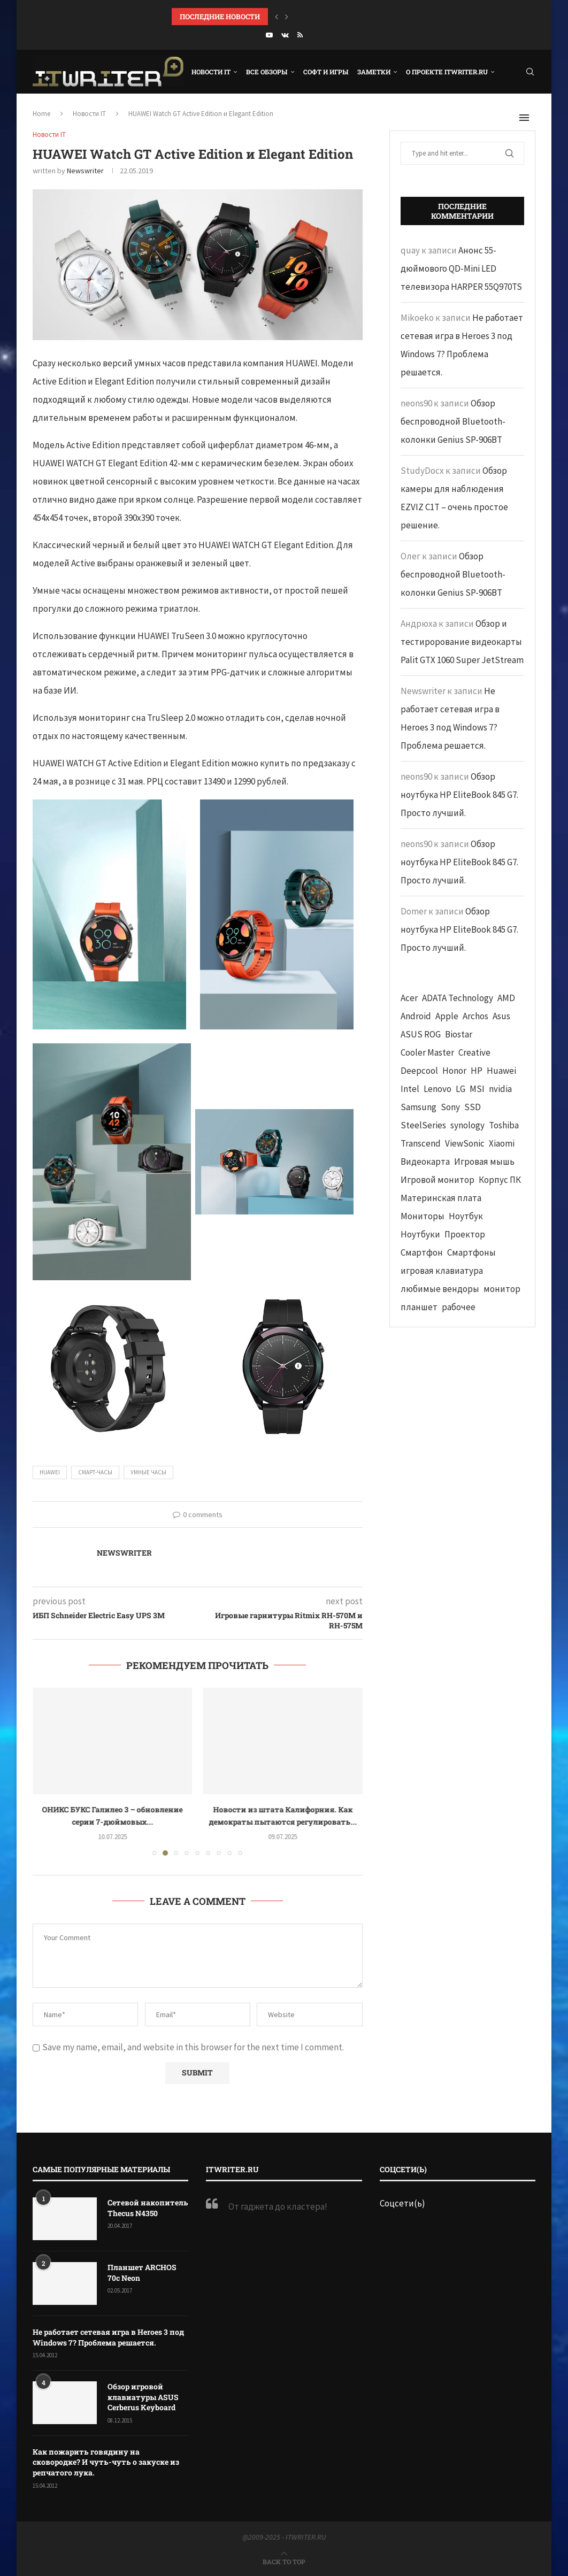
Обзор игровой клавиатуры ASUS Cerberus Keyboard (143, 2396)
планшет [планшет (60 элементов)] (419, 1307)
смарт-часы (95, 1472)
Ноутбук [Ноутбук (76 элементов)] (466, 1216)
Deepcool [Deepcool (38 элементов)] (419, 1070)
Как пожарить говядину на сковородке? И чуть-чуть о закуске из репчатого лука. (106, 2462)
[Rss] (300, 35)
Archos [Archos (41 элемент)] (475, 1016)
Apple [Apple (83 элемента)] (446, 1016)
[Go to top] (284, 2561)
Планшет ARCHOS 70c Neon (142, 2272)
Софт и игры (326, 71)
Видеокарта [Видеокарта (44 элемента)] (425, 1161)
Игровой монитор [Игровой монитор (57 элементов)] (437, 1180)
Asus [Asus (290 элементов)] (501, 1016)
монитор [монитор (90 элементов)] (501, 1289)
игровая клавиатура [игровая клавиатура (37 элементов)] (442, 1271)
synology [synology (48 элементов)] (467, 1125)
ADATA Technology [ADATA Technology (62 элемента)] (457, 998)
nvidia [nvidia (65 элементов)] (500, 1089)
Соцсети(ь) (402, 2203)
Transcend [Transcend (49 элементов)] (421, 1143)
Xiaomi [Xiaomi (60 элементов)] (502, 1143)
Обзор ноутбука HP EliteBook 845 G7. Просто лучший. (459, 795)
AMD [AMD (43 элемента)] (506, 998)
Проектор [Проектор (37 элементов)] (464, 1234)
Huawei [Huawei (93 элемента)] (501, 1070)
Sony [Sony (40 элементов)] (450, 1107)
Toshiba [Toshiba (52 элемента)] (504, 1125)
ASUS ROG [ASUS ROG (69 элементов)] (421, 1034)
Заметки (373, 71)
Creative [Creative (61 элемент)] (474, 1052)
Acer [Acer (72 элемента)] (409, 998)
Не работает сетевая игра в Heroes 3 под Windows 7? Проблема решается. (108, 2337)
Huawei (50, 1472)
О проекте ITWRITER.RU (447, 71)
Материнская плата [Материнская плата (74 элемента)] (441, 1198)
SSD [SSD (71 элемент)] (472, 1107)
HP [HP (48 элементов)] (476, 1070)
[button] (276, 16)
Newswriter (85, 170)
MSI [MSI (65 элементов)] (477, 1089)
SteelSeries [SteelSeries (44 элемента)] (423, 1125)
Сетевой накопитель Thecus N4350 (148, 2207)
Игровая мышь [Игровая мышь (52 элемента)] (484, 1161)
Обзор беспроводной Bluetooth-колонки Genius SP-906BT (453, 421)
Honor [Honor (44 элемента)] (454, 1070)
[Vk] (285, 35)
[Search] (530, 71)
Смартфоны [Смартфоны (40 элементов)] (471, 1252)
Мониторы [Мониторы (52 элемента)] (422, 1216)
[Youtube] (269, 35)
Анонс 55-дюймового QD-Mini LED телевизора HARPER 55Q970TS (461, 268)
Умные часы (148, 1472)
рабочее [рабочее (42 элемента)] (458, 1307)
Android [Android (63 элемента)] (416, 1016)
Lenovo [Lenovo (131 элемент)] (437, 1089)
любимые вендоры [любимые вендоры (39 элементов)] (440, 1289)
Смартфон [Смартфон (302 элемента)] (422, 1252)
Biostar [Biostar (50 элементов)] (458, 1034)
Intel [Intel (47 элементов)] (410, 1089)
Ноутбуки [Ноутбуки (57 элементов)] (420, 1234)
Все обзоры (267, 71)
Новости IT (211, 71)
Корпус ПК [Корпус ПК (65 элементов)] (500, 1180)
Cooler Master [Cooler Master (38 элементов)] (427, 1052)
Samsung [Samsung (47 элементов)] (418, 1107)
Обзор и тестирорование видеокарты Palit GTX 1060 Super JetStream (462, 642)
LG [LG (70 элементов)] (460, 1089)
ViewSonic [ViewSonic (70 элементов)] (465, 1143)
